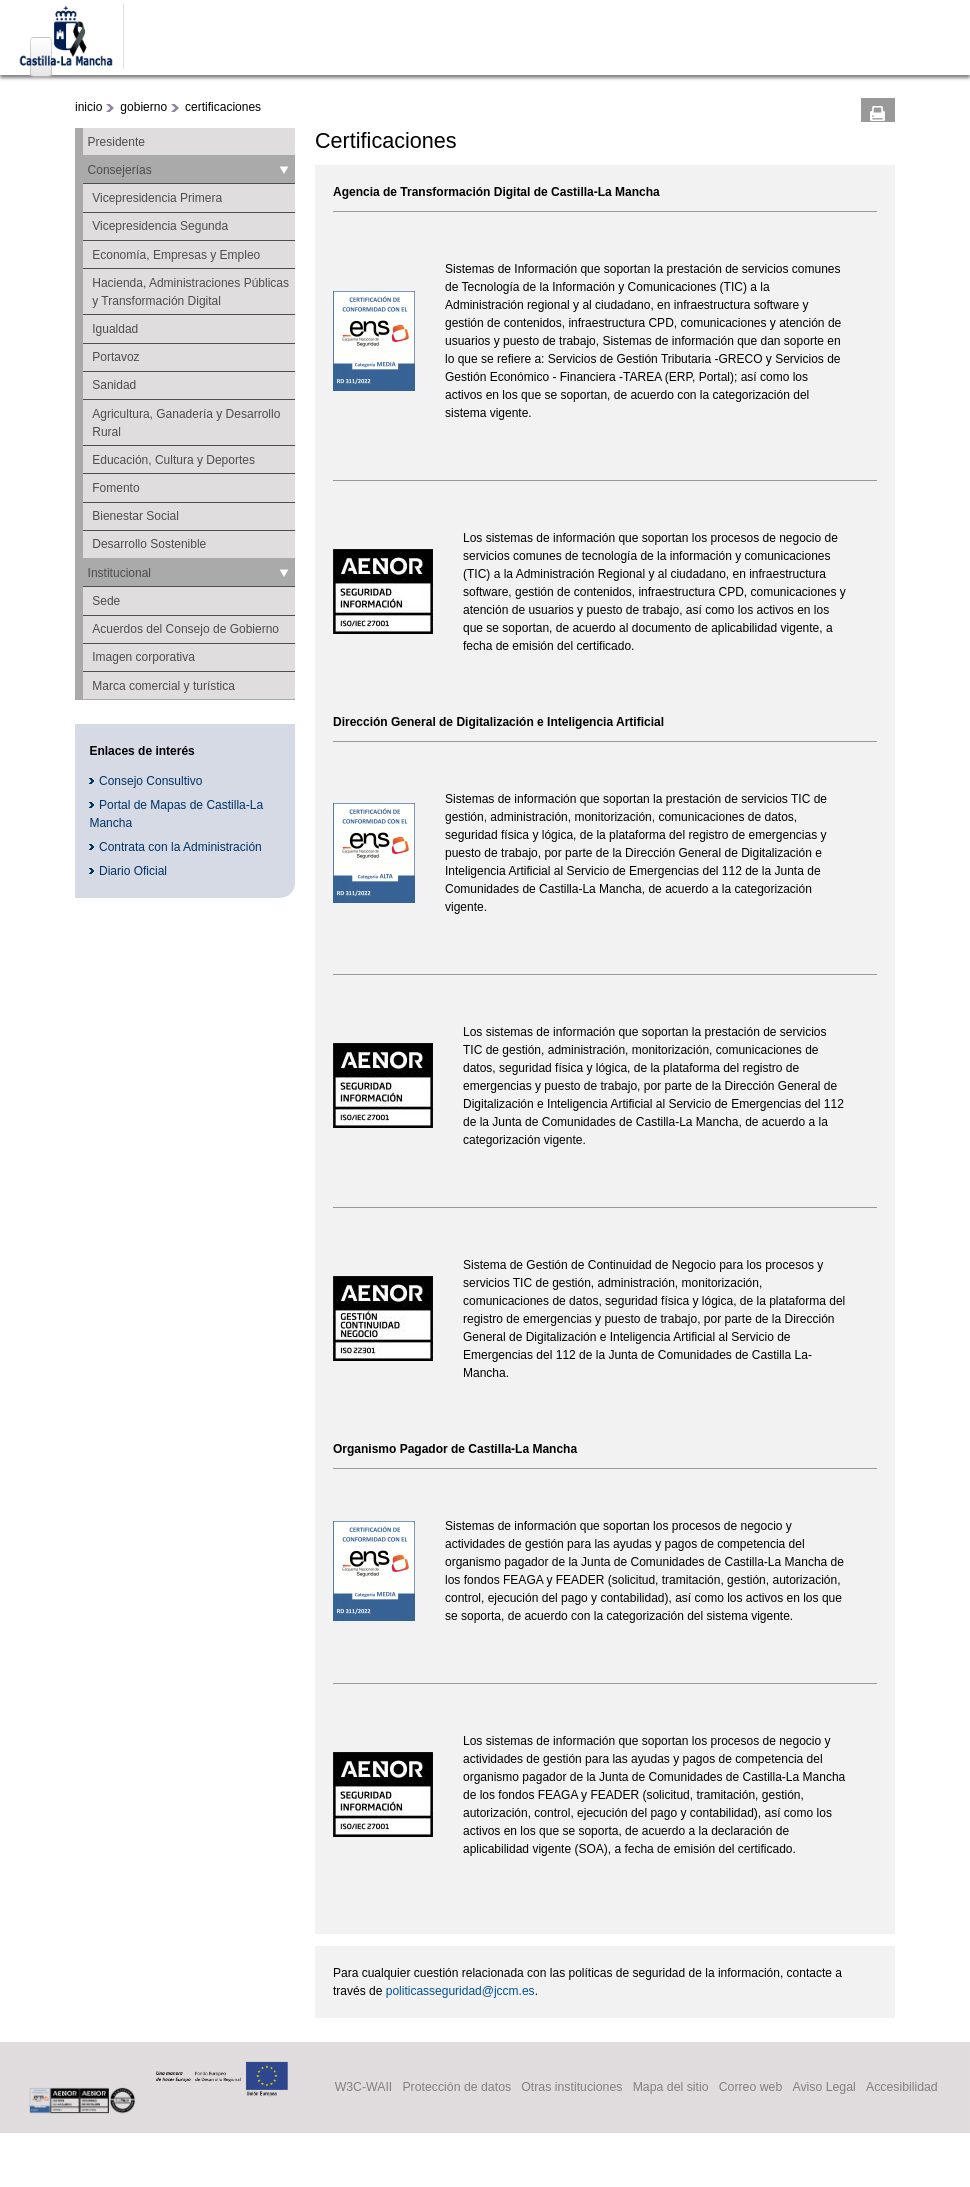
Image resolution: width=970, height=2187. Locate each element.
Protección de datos (456, 2088)
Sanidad (114, 385)
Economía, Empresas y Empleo (176, 255)
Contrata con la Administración (180, 847)
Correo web (751, 2088)
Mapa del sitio (671, 2088)
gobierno (143, 107)
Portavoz (115, 357)
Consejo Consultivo (150, 781)
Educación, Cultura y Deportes (173, 460)
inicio (88, 107)
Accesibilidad (902, 2088)
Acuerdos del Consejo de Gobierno (185, 629)
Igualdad (115, 329)
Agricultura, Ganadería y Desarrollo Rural (186, 423)
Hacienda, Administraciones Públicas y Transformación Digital (190, 292)
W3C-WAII (364, 2088)
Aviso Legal (823, 2088)
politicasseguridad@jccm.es (460, 1991)
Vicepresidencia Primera (157, 198)
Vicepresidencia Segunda (160, 226)
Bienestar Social (135, 516)
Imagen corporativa (143, 657)
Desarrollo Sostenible (149, 544)
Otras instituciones (571, 2088)
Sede (106, 601)
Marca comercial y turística (163, 686)
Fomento (115, 488)
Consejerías (120, 170)
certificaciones (223, 107)
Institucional (119, 573)
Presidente (116, 142)
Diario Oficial (133, 871)
